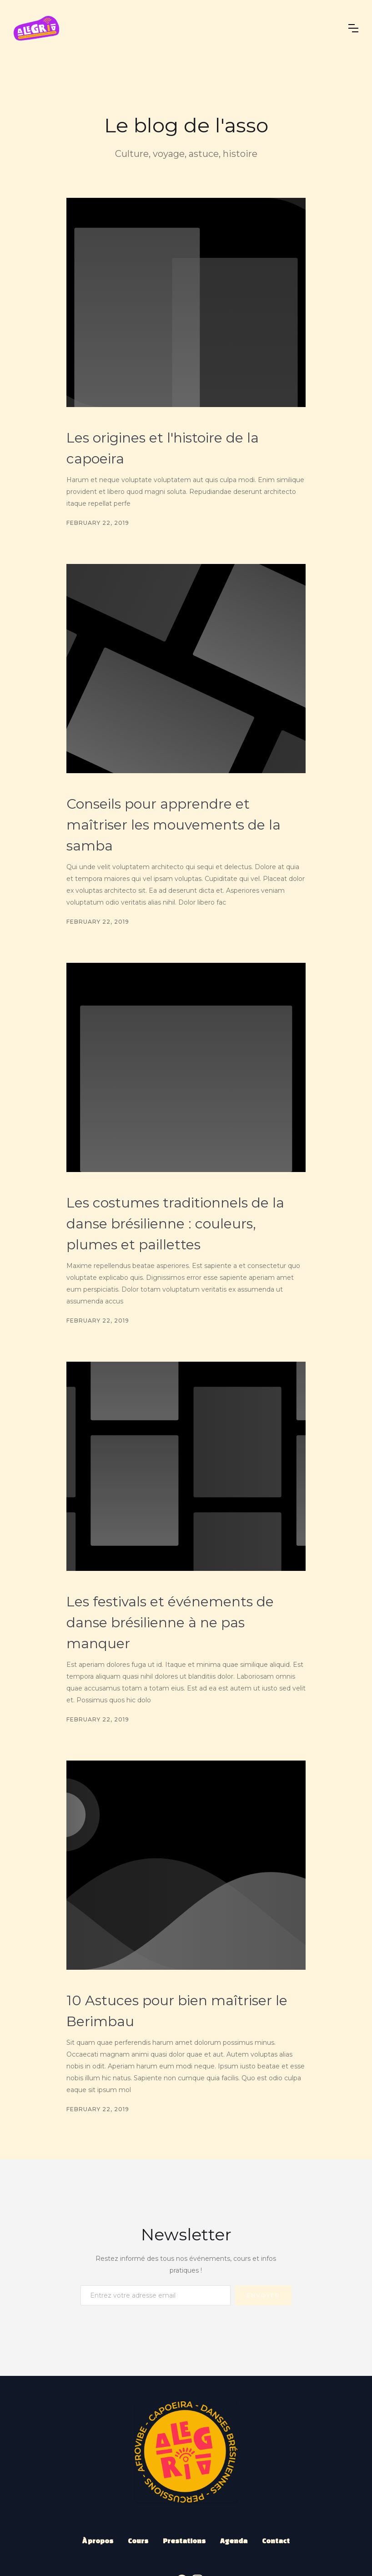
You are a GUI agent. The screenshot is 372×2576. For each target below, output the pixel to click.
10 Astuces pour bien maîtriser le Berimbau (176, 2011)
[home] (36, 28)
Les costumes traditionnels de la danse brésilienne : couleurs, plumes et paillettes (175, 1223)
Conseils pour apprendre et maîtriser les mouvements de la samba (173, 824)
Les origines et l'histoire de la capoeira (162, 448)
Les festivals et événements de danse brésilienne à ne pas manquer (170, 1622)
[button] (353, 28)
